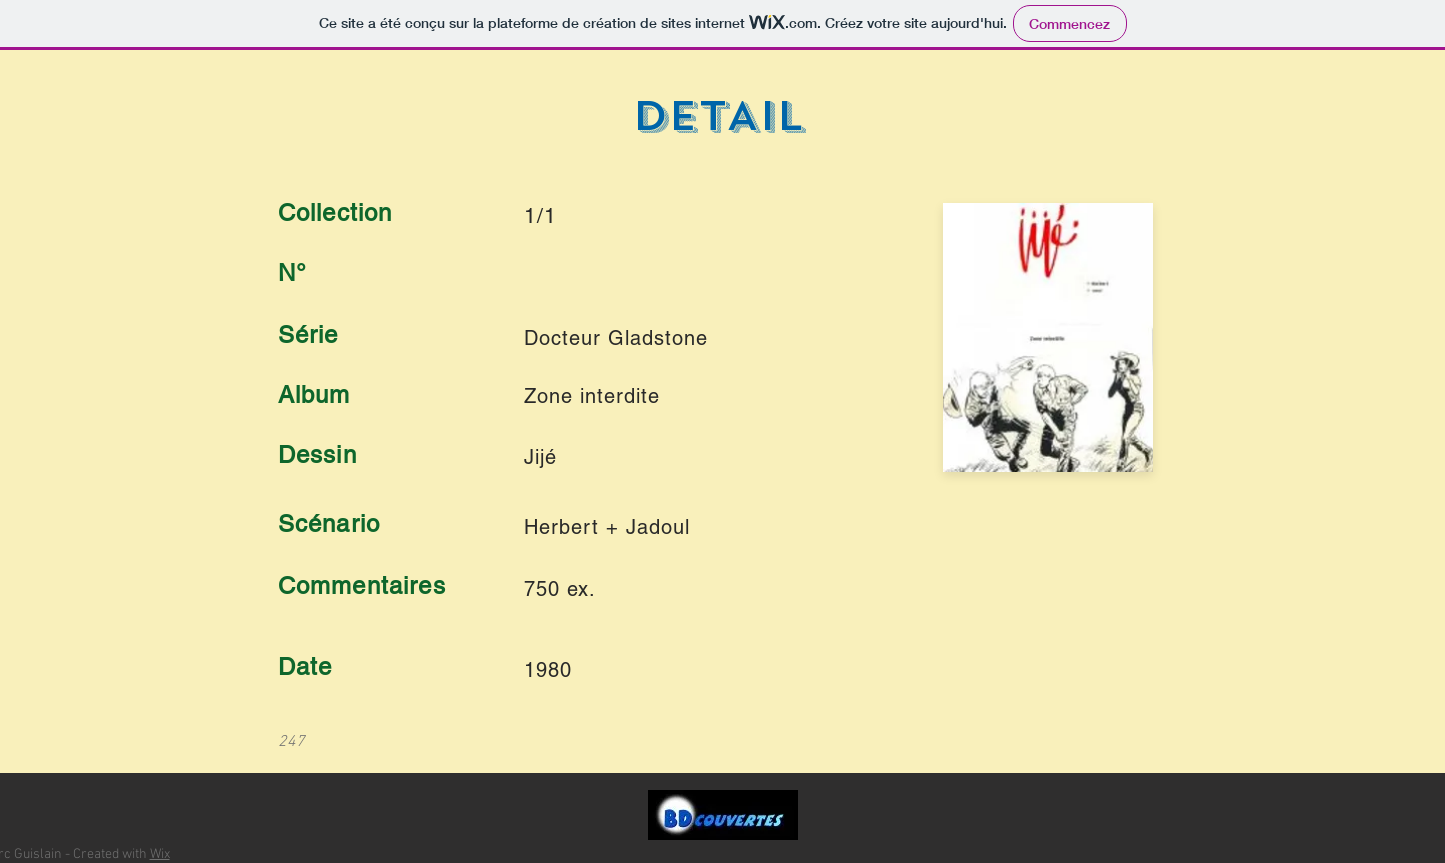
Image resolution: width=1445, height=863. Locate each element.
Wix (160, 854)
